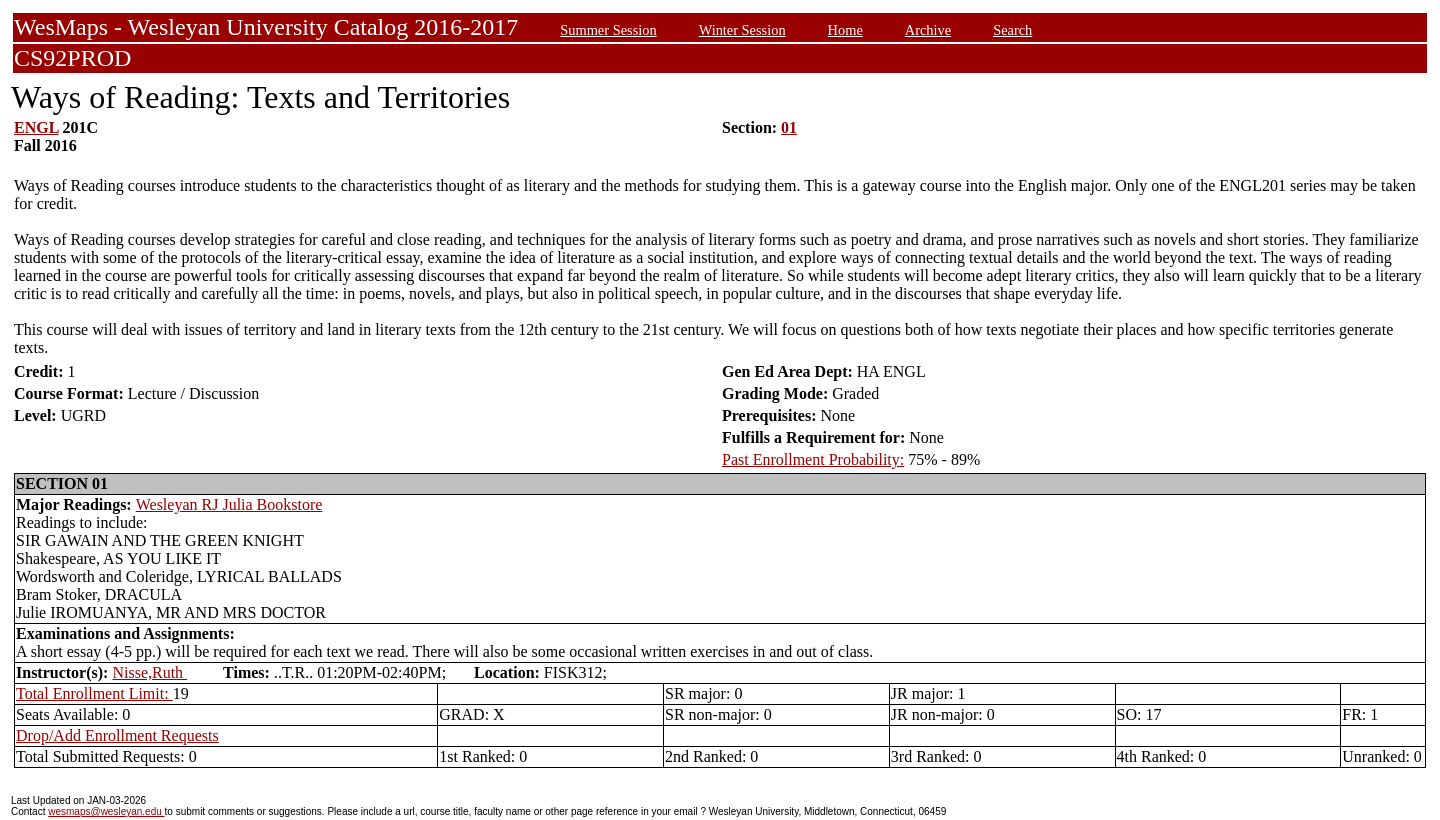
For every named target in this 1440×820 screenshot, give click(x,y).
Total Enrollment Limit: (94, 693)
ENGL (36, 127)
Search (1012, 30)
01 (789, 127)
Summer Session (608, 30)
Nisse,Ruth (149, 672)
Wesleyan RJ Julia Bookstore (229, 504)
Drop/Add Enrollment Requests (117, 735)
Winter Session (742, 30)
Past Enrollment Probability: (813, 459)
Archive (928, 30)
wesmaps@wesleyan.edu (106, 811)
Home (845, 30)
